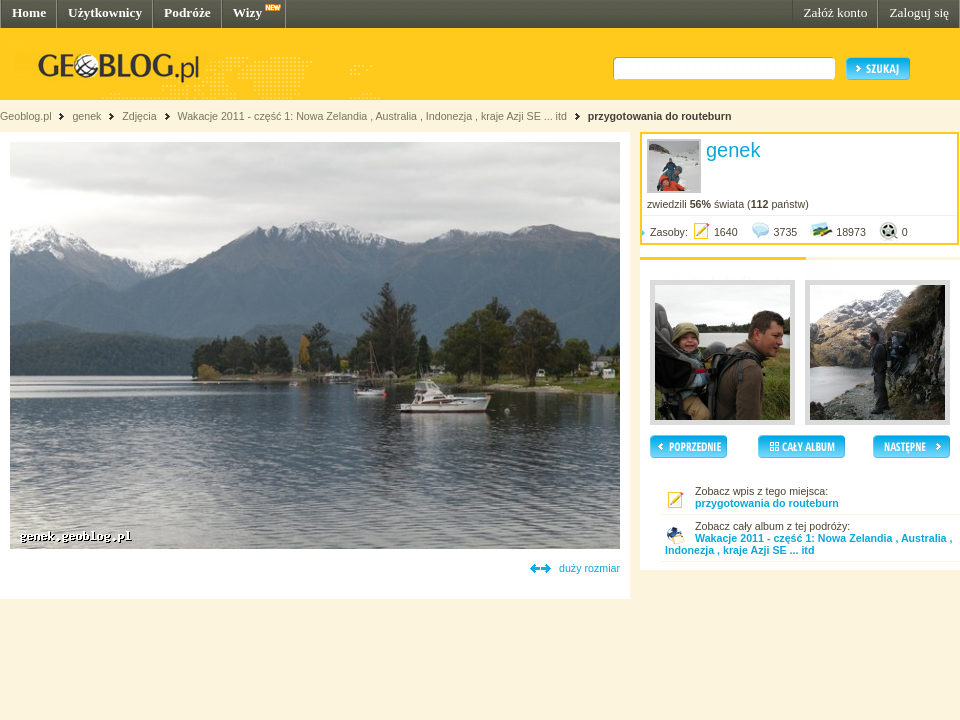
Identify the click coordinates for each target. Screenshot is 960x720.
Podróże (187, 12)
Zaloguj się (919, 12)
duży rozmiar (589, 568)
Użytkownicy (105, 12)
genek (86, 116)
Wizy (247, 12)
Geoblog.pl (26, 116)
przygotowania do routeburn (660, 116)
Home (29, 12)
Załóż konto (835, 12)
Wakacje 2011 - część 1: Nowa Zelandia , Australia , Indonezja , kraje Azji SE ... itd (371, 116)
